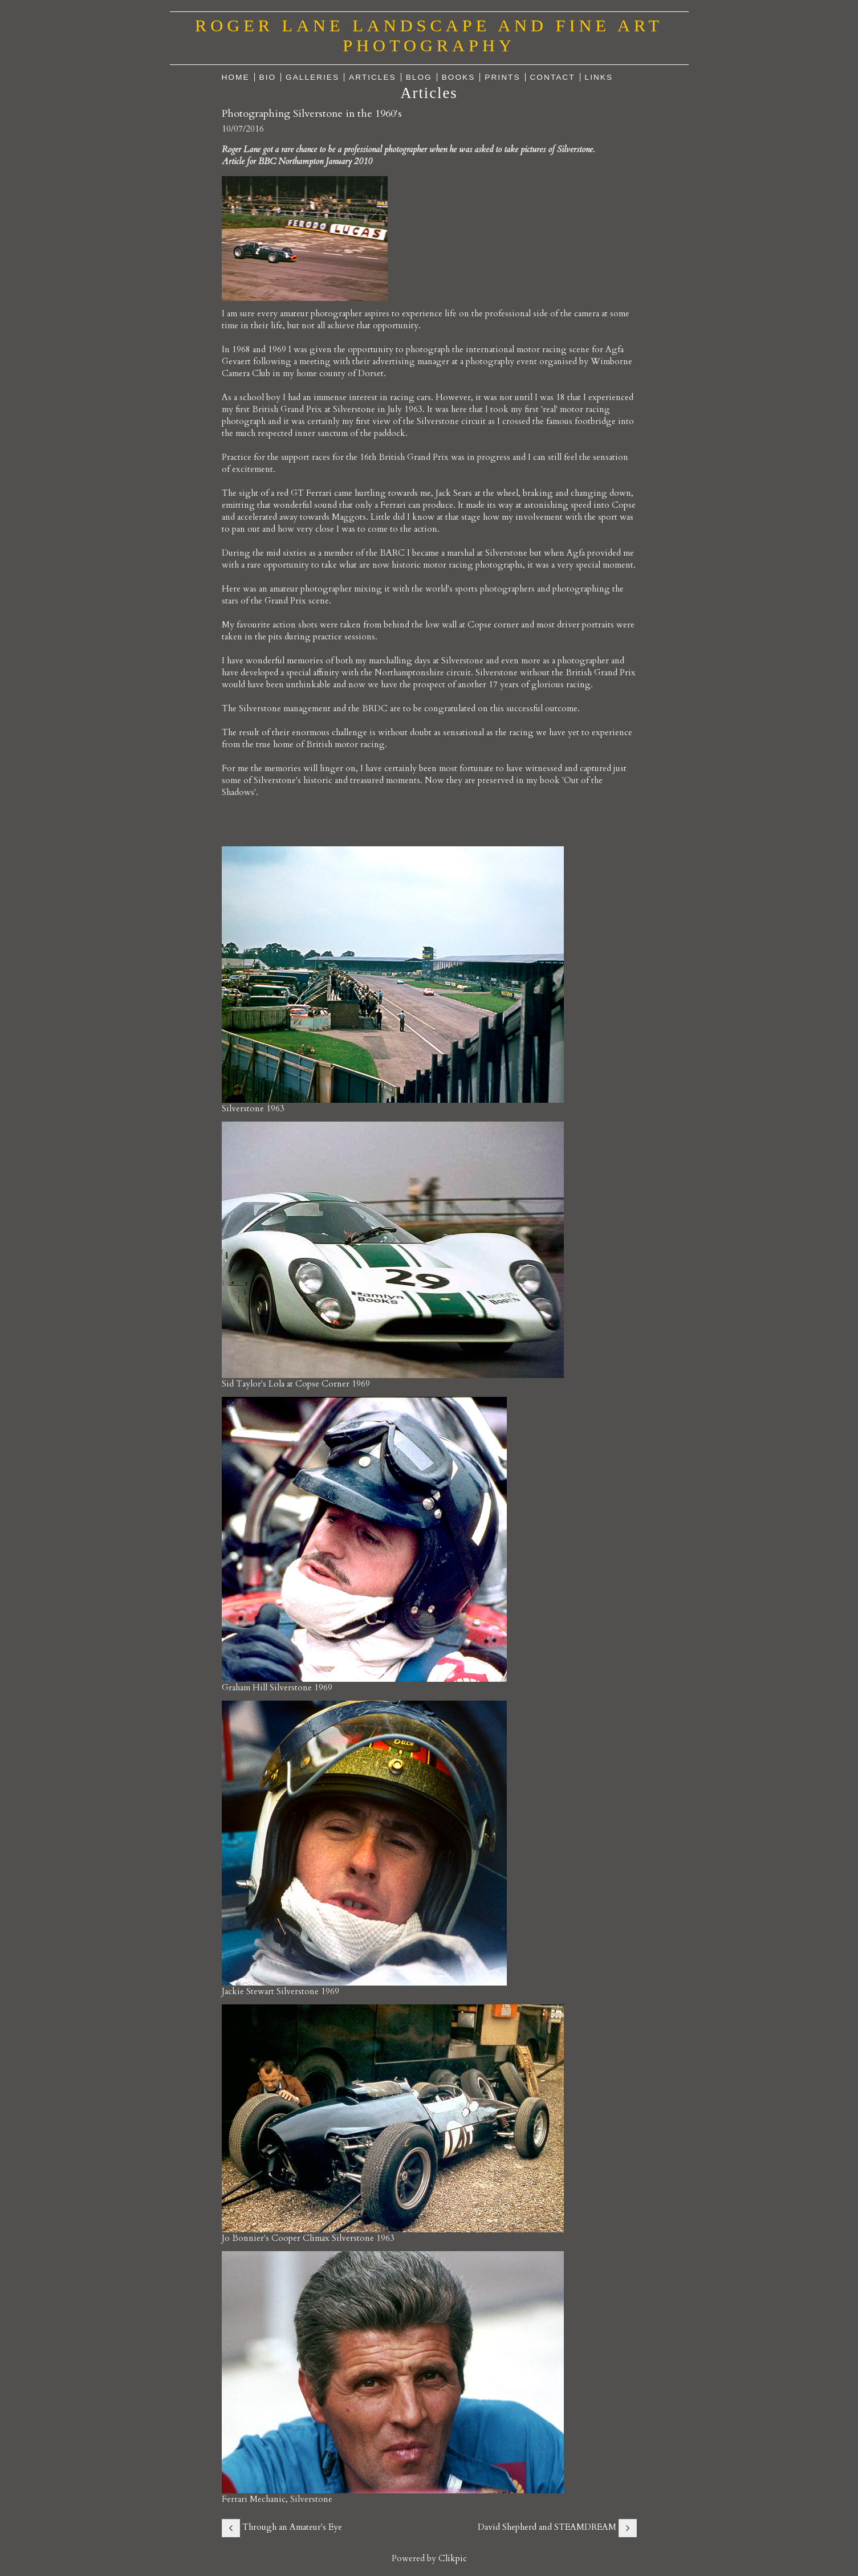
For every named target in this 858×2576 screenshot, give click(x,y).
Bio (267, 77)
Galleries (312, 77)
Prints (502, 77)
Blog (419, 77)
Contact (552, 77)
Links (599, 77)
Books (458, 77)
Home (236, 77)
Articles (372, 77)
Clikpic (452, 2559)
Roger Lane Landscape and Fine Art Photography (429, 35)
